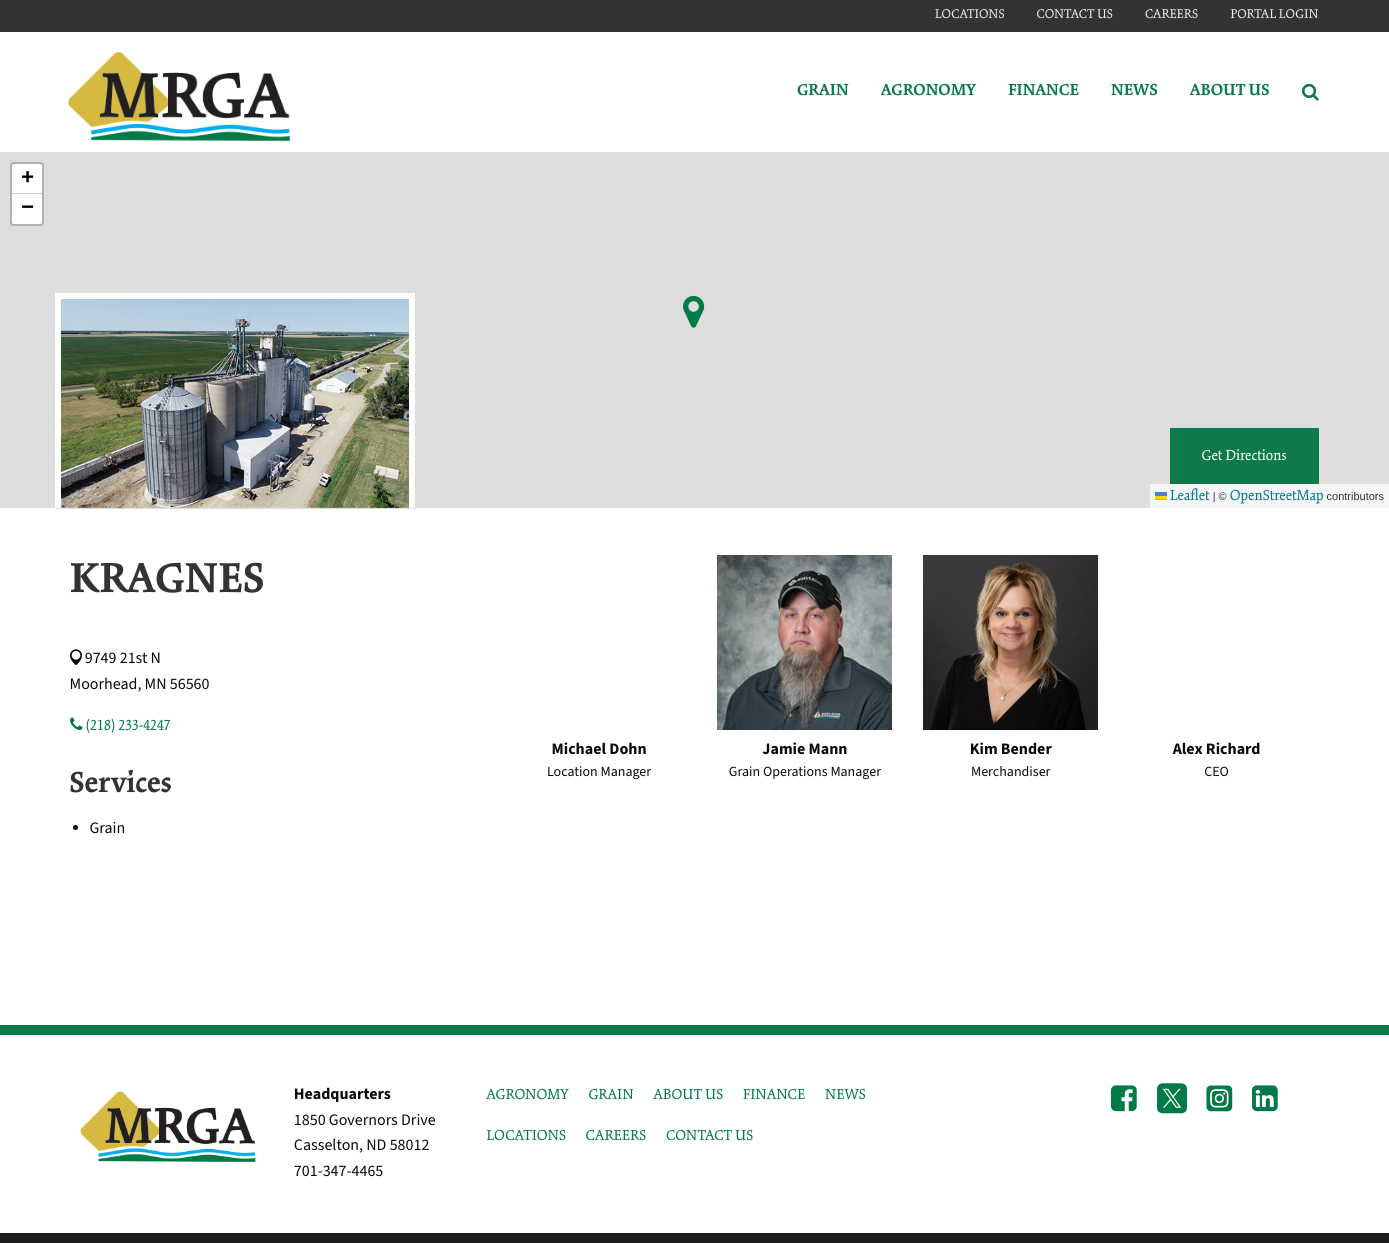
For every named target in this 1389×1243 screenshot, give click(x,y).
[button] (27, 179)
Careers (1171, 14)
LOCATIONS (526, 1136)
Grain (823, 91)
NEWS (845, 1095)
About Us (1230, 91)
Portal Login (1274, 14)
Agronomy (928, 91)
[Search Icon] (1310, 92)
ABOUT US (688, 1095)
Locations (970, 14)
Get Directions (1244, 456)
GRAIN (610, 1095)
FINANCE (774, 1095)
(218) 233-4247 (120, 726)
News (1134, 91)
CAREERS (616, 1136)
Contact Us (1075, 14)
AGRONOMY (527, 1095)
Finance (1043, 91)
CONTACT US (709, 1136)
